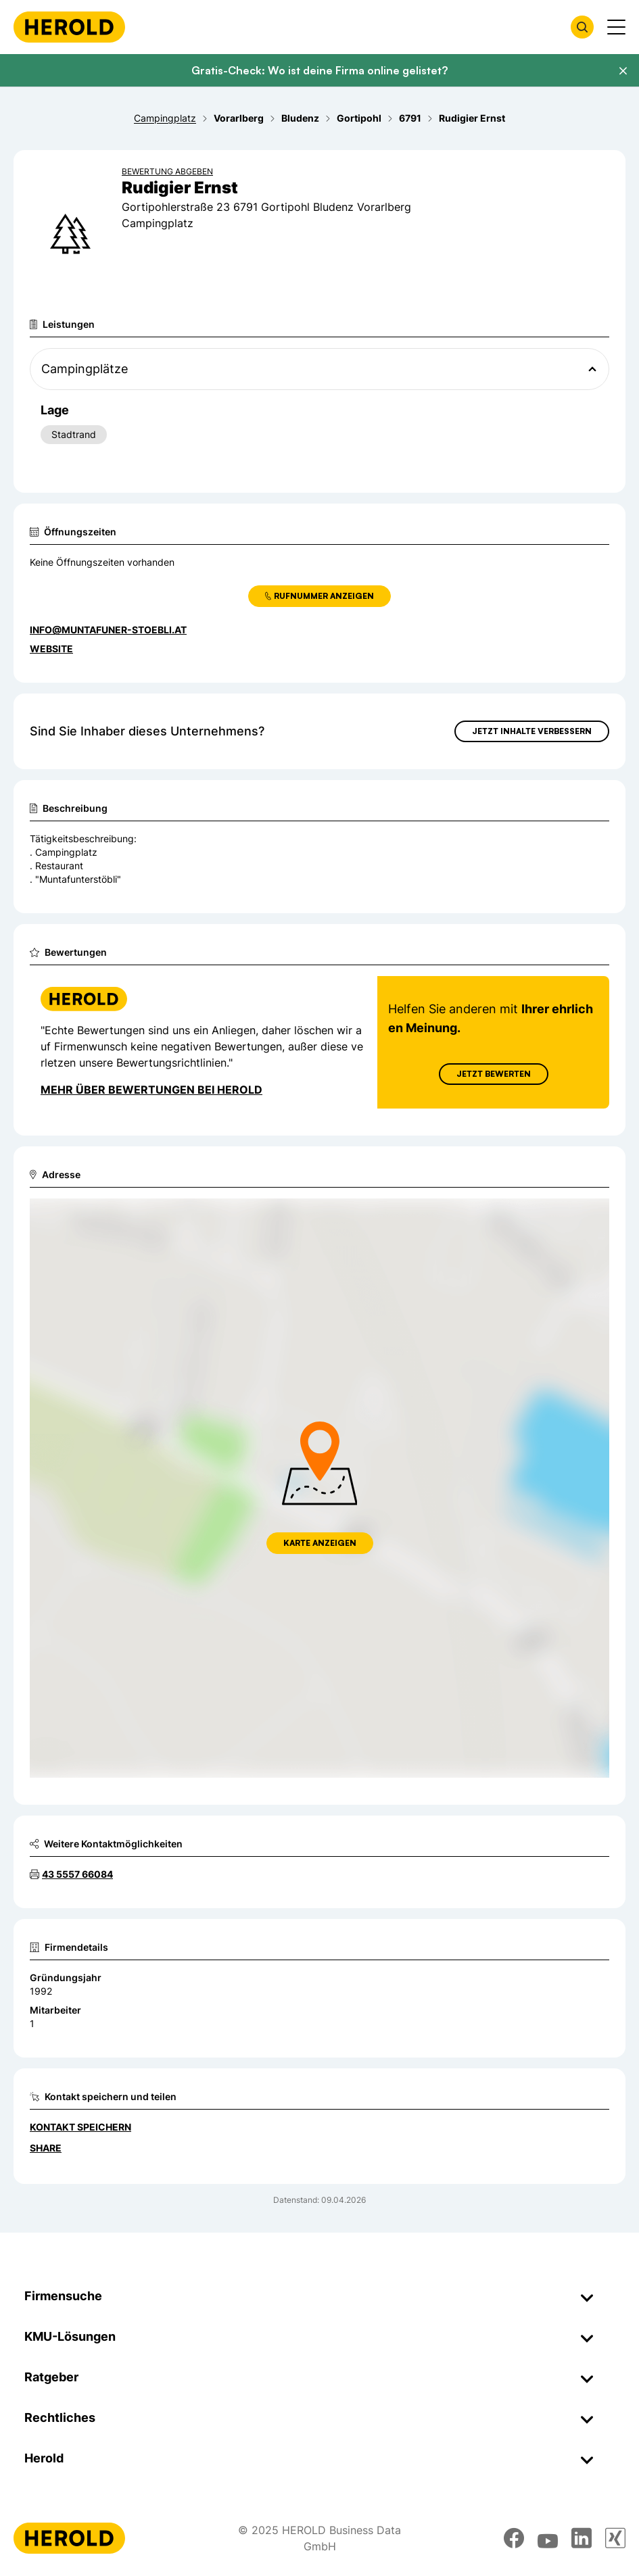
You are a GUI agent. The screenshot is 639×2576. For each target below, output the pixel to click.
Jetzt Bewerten (493, 1074)
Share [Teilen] (46, 2148)
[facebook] (514, 2538)
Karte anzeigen (319, 1543)
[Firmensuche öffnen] (582, 27)
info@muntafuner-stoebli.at (108, 629)
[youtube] (548, 2538)
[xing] (615, 2538)
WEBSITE (51, 648)
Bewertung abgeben (167, 171)
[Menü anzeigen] (616, 27)
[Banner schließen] (623, 71)
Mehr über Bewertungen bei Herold (151, 1089)
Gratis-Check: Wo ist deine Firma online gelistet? (319, 70)
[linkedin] (581, 2538)
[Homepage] (69, 27)
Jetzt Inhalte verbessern (532, 731)
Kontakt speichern (80, 2127)
